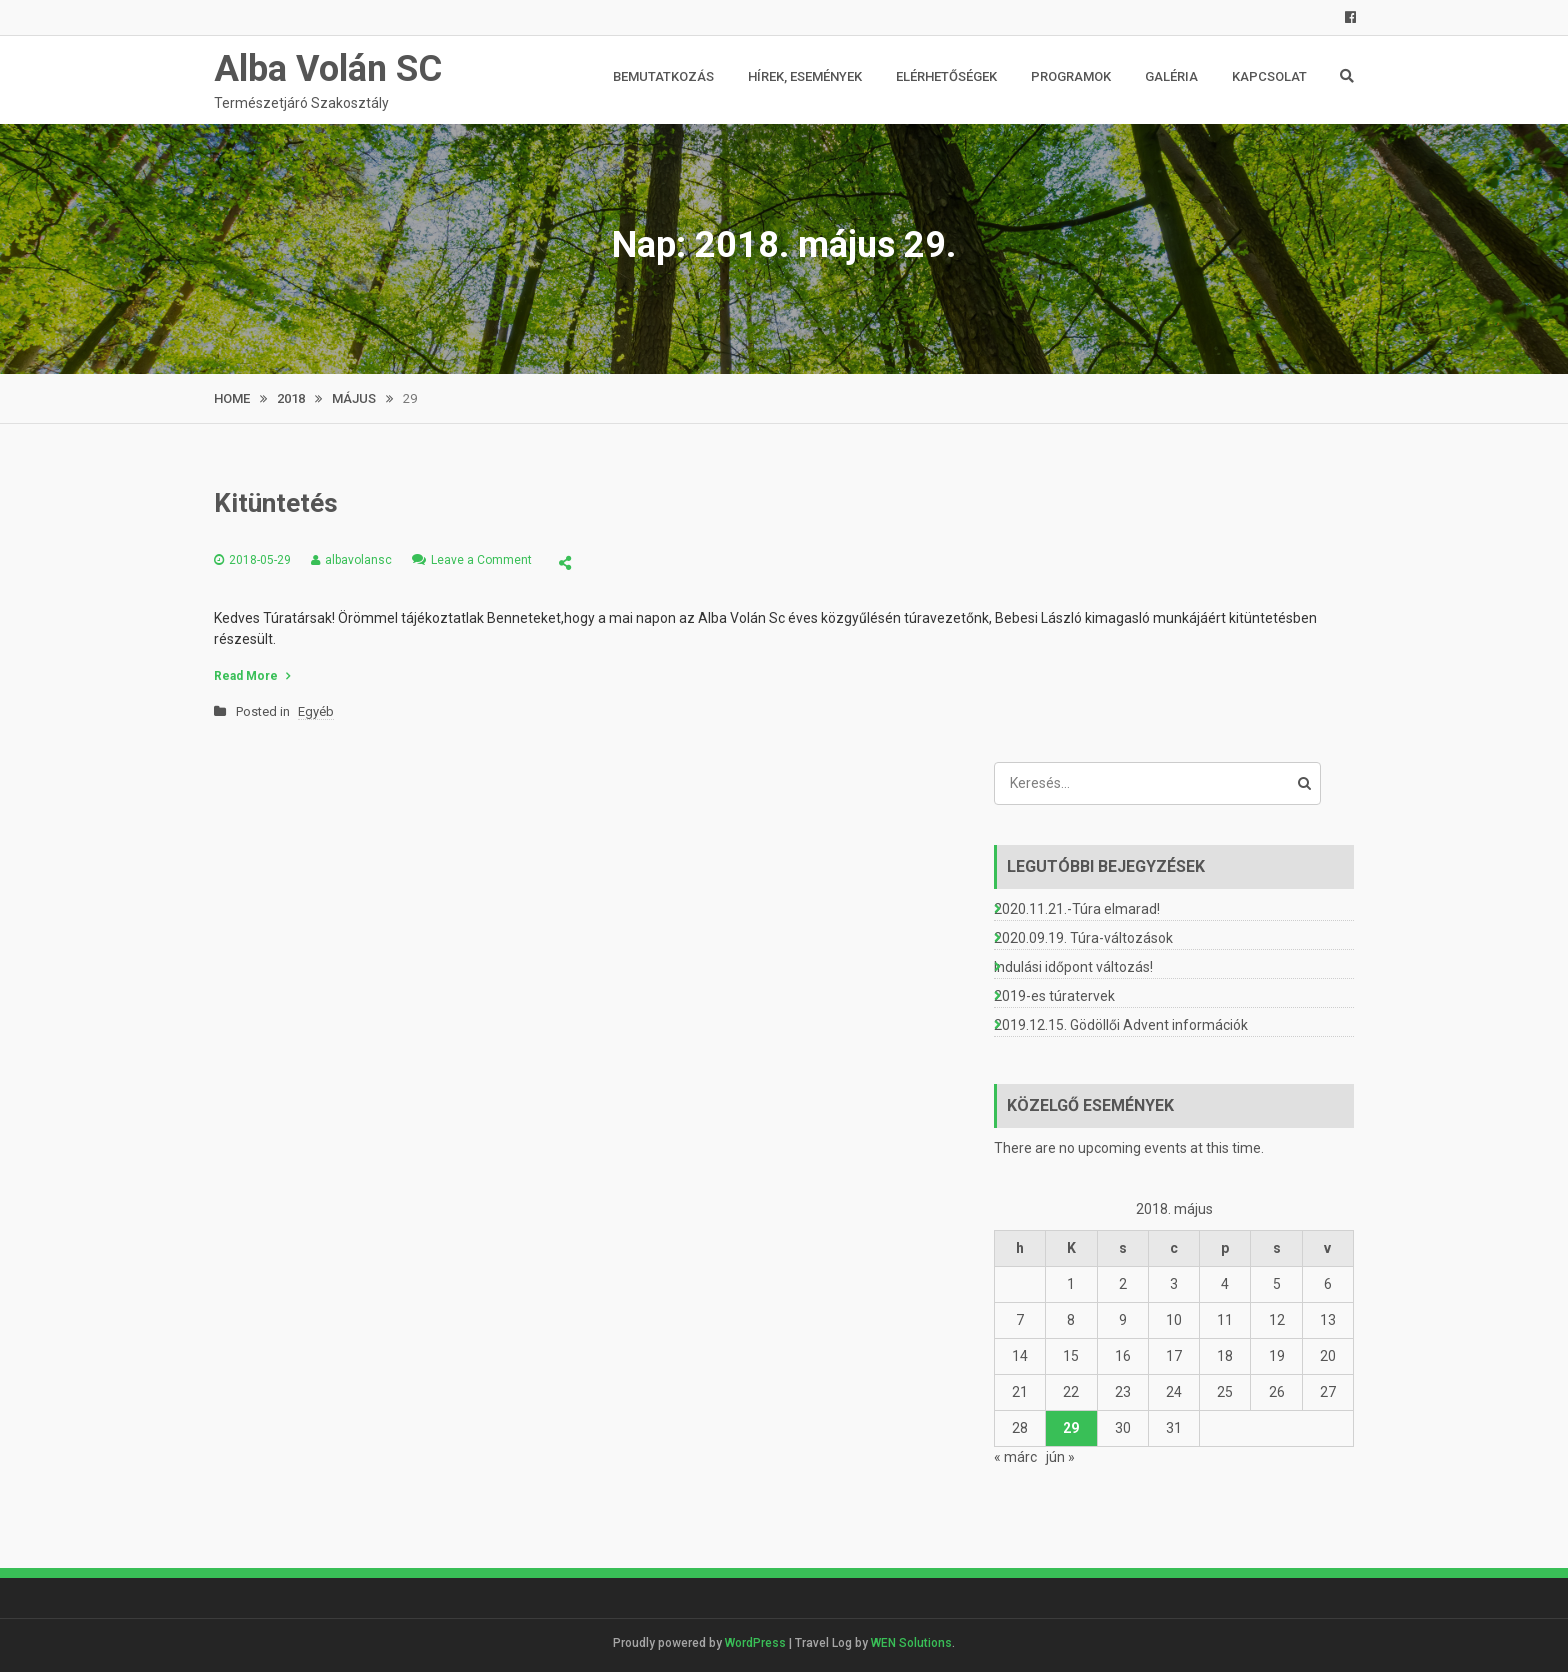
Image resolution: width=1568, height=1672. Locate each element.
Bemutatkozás (663, 76)
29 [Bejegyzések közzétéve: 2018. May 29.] (1071, 1428)
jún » (1060, 1457)
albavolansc (358, 560)
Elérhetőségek (946, 76)
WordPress (755, 1643)
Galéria (1171, 76)
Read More (246, 676)
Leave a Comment (481, 560)
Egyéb (316, 711)
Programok (1071, 76)
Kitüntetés (276, 503)
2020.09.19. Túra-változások (1083, 938)
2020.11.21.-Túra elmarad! (1077, 909)
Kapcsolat (1269, 76)
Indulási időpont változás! (1073, 967)
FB (1335, 17)
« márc (1015, 1457)
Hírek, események (805, 76)
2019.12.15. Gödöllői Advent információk (1121, 1025)
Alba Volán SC (328, 69)
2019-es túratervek (1054, 996)
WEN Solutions (911, 1643)
